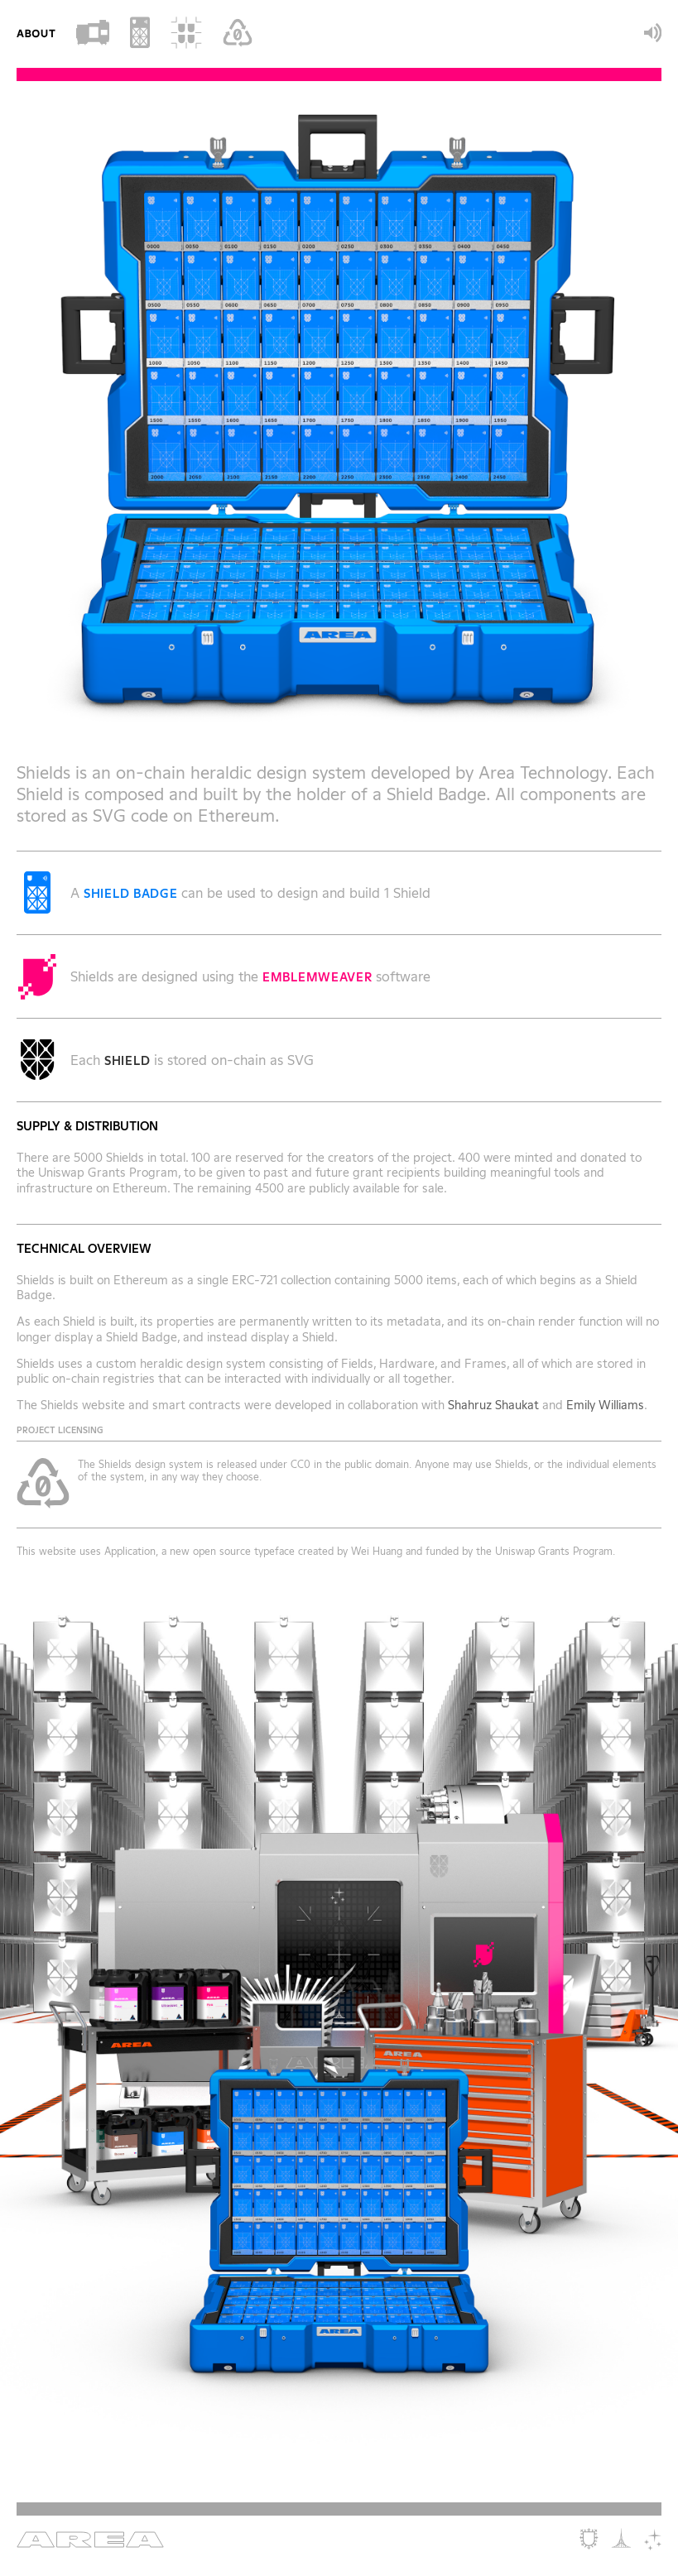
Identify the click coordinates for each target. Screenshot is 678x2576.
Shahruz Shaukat (493, 1405)
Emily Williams (605, 1405)
